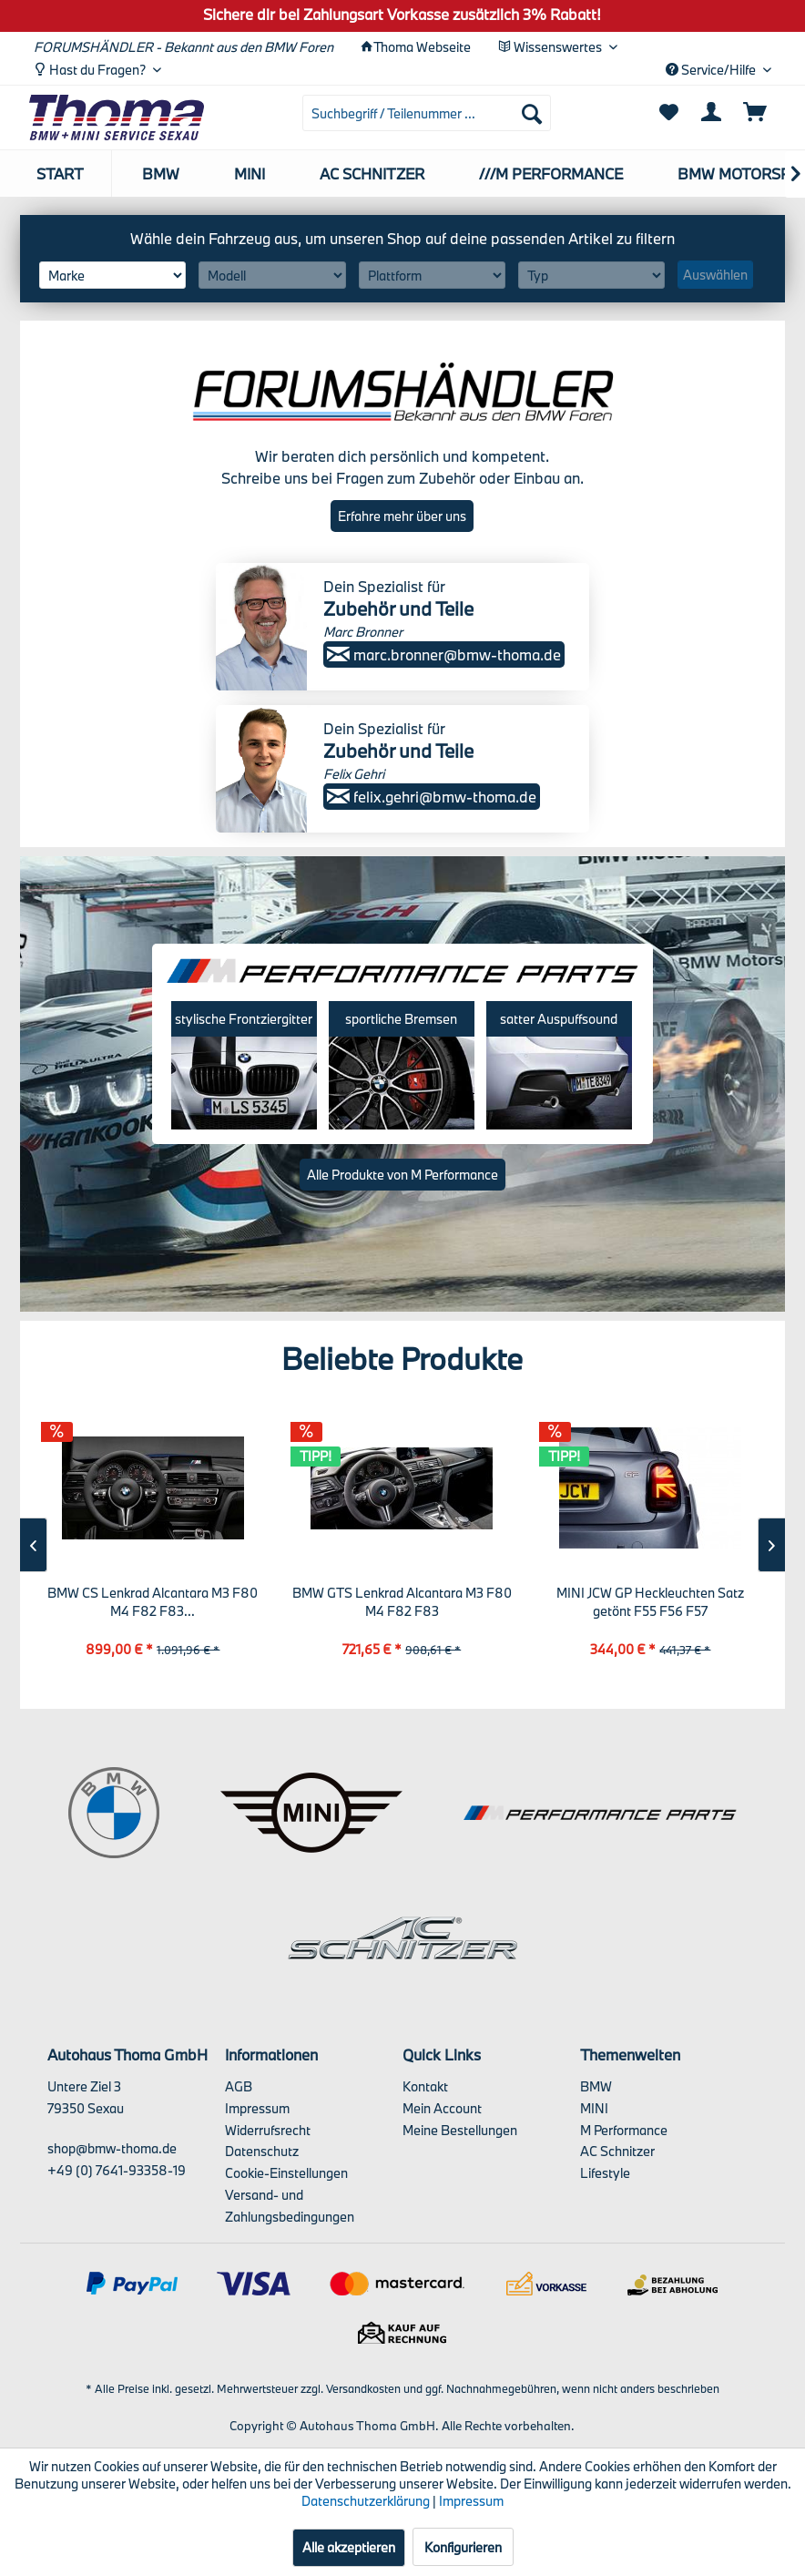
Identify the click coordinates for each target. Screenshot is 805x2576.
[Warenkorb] (756, 113)
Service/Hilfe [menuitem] (712, 69)
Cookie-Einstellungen (286, 2173)
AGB (238, 2086)
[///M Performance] (551, 173)
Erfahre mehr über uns (402, 516)
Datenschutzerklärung (365, 2501)
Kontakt (425, 2086)
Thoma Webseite (422, 47)
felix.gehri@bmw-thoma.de (431, 796)
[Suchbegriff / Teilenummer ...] (426, 113)
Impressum (257, 2108)
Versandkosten (363, 2388)
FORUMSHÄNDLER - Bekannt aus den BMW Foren (183, 47)
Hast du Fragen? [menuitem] (91, 69)
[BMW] (161, 173)
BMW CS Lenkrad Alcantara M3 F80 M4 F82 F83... (152, 1602)
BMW (596, 2086)
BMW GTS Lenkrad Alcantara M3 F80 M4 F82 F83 (402, 1602)
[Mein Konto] (712, 113)
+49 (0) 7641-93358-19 (116, 2170)
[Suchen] (532, 113)
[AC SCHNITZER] (372, 173)
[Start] (60, 173)
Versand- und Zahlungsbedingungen (289, 2205)
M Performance (623, 2130)
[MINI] (249, 173)
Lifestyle (605, 2173)
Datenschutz (262, 2151)
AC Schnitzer (617, 2151)
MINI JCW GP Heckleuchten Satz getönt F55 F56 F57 (650, 1602)
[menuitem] (426, 113)
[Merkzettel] (668, 113)
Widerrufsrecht (268, 2130)
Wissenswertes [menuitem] (551, 47)
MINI (594, 2108)
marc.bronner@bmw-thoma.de (444, 654)
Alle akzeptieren (348, 2547)
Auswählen (715, 274)
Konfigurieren (463, 2547)
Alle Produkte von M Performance (402, 1174)
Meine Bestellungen (459, 2130)
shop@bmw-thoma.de (112, 2148)
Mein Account (442, 2108)
